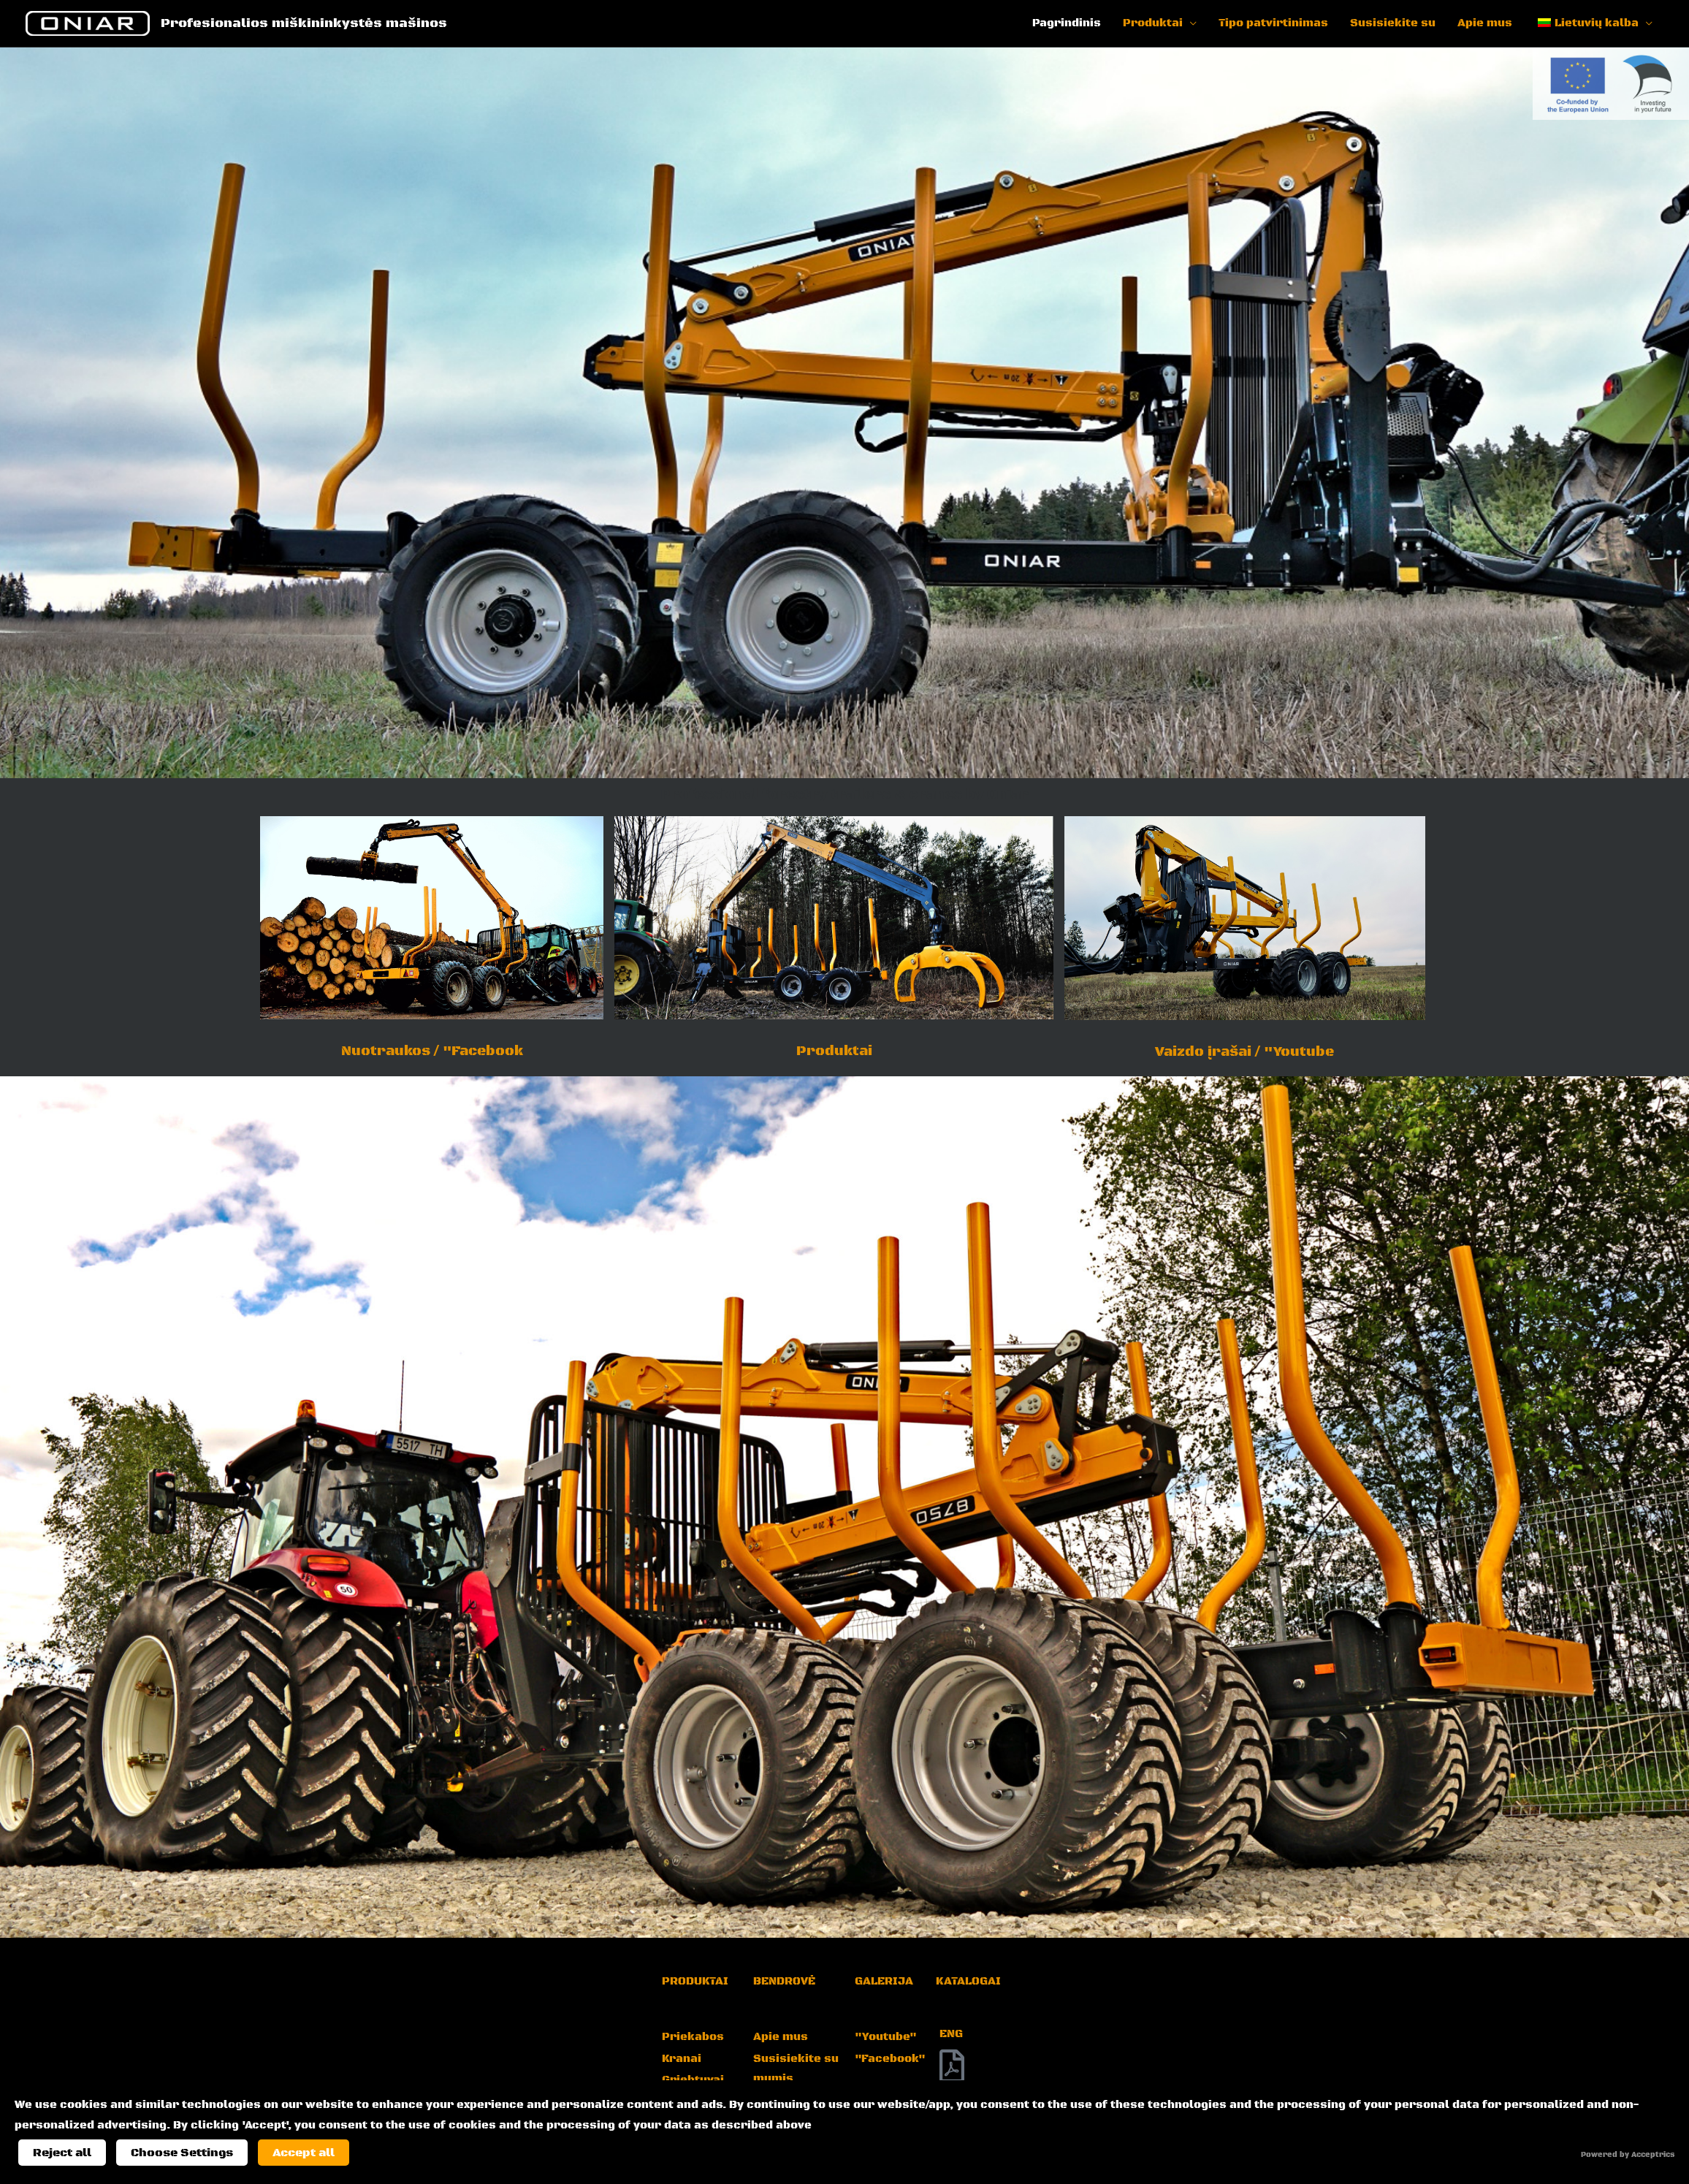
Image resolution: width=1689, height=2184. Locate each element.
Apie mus (1484, 23)
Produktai (1153, 23)
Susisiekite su (1393, 23)
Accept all (303, 2152)
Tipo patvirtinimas (1273, 23)
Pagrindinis (1066, 23)
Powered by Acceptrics (1627, 2154)
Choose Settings (182, 2152)
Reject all (62, 2152)
